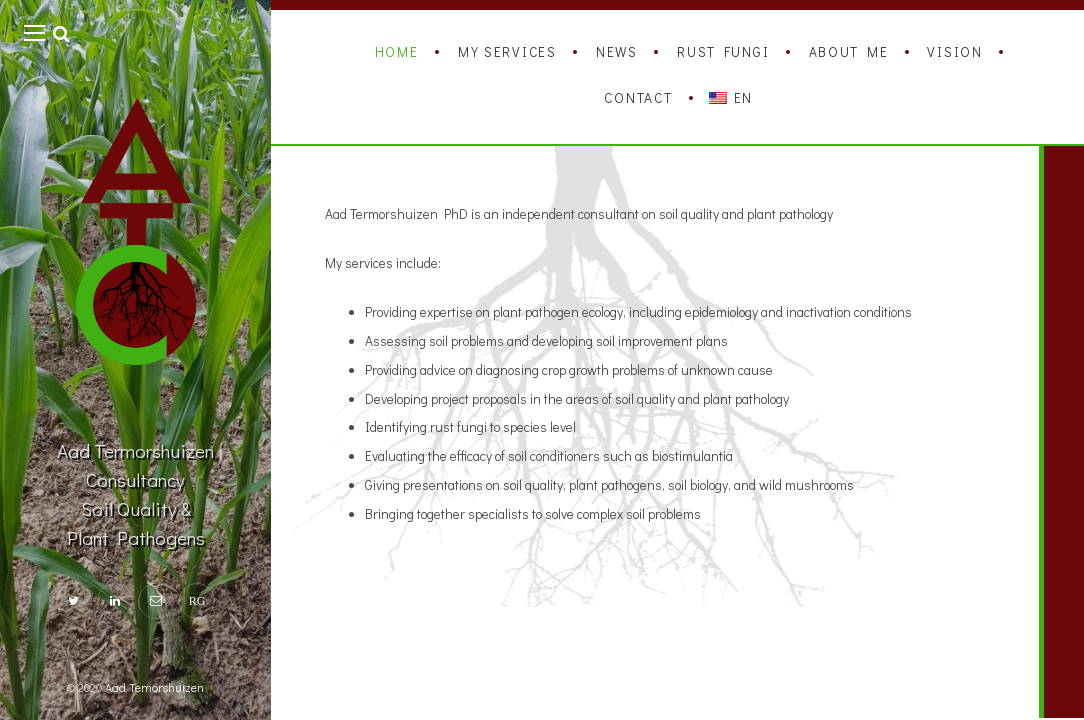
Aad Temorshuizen (154, 687)
